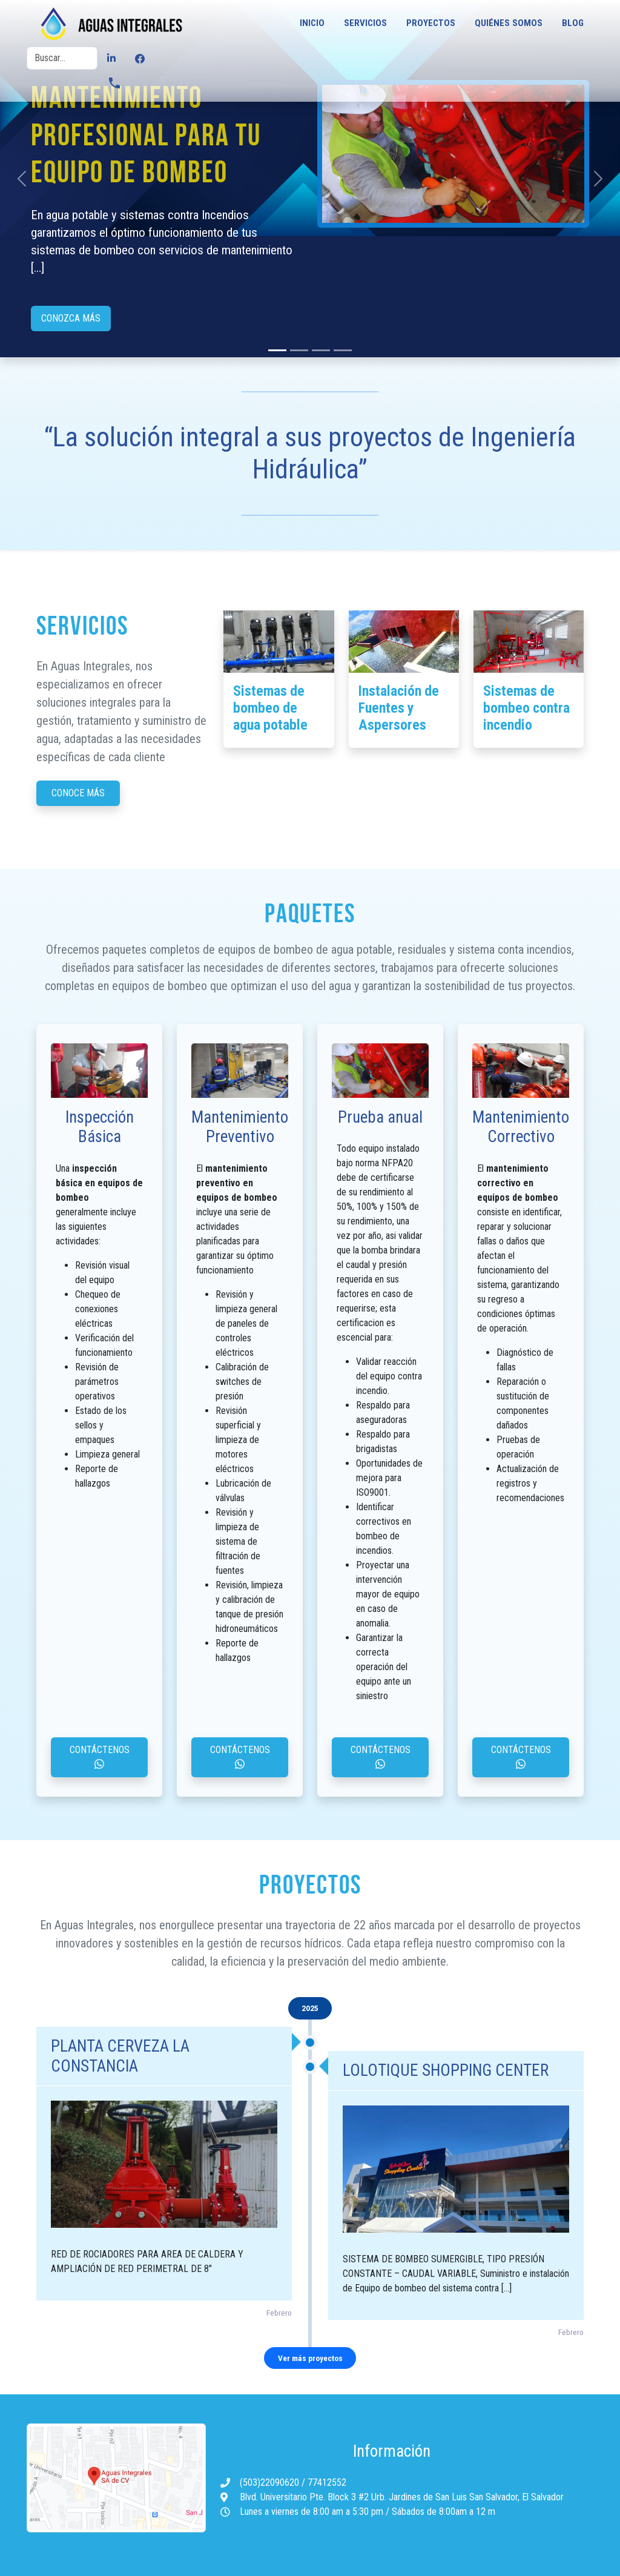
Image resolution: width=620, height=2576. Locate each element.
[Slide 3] (343, 350)
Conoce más (78, 793)
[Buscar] (62, 58)
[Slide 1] (299, 350)
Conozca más (71, 318)
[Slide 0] (277, 350)
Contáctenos (100, 1756)
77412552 (327, 2482)
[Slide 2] (321, 350)
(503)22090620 (271, 2482)
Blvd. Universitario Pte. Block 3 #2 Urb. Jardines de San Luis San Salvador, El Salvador (402, 2497)
